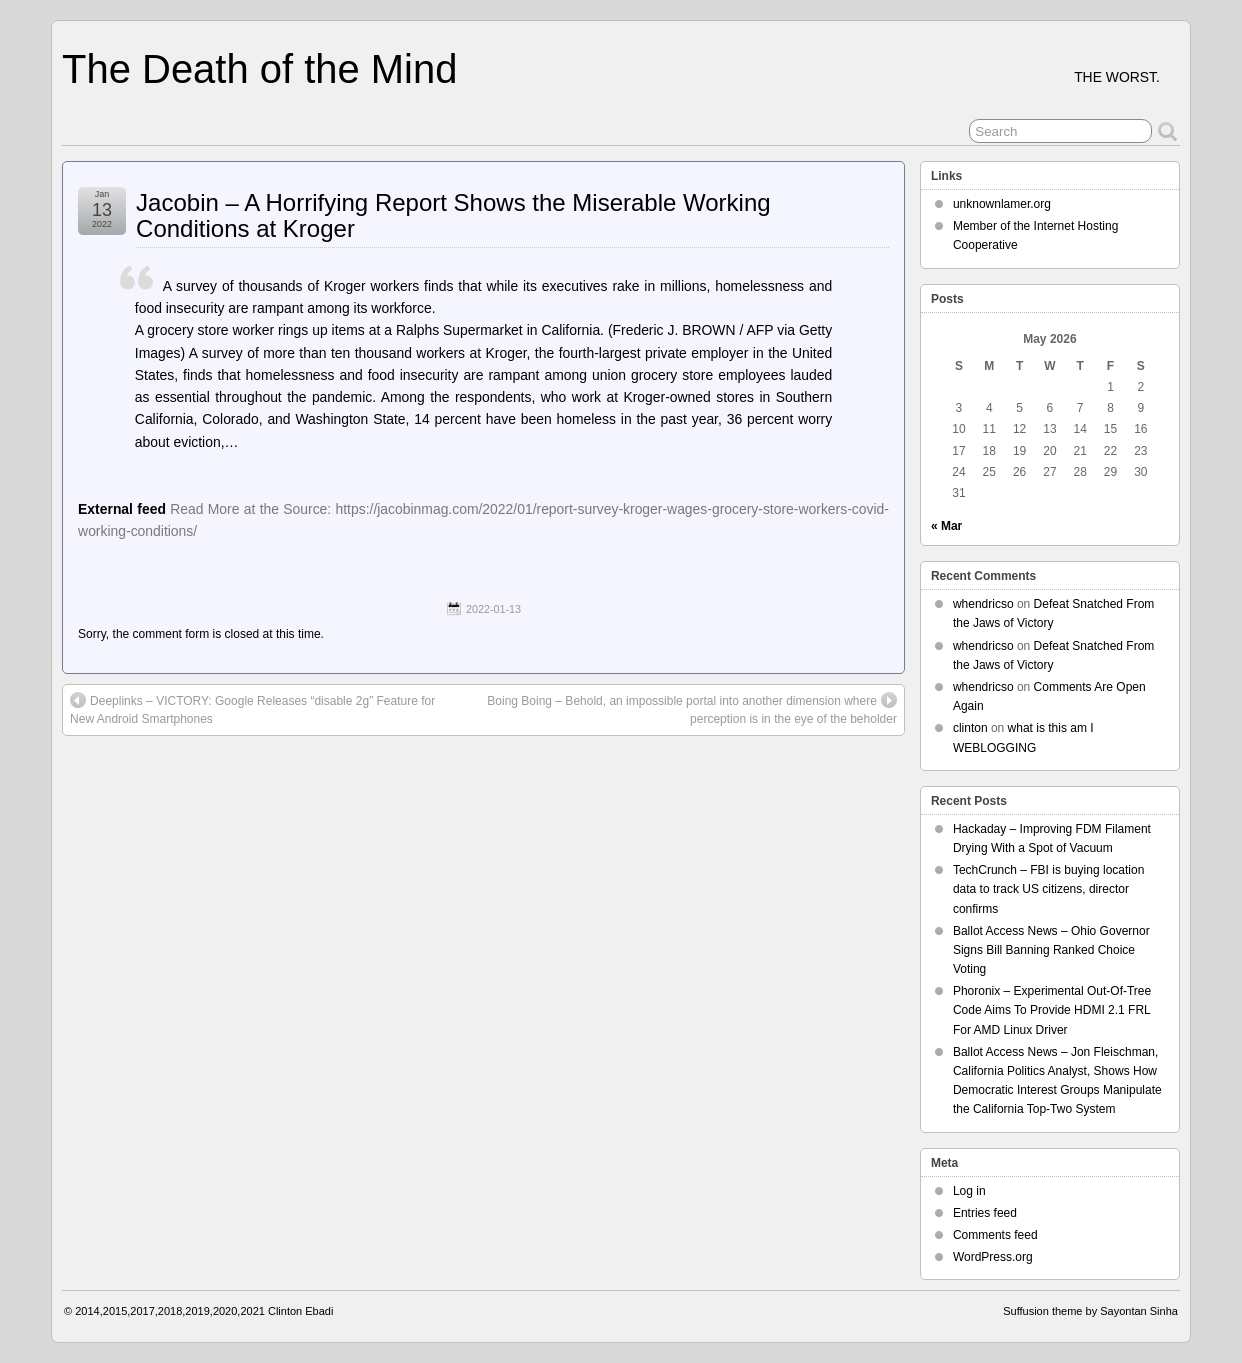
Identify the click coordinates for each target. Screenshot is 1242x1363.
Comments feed (995, 1235)
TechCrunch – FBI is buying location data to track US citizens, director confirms (1048, 889)
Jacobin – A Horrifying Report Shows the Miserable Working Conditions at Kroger (453, 215)
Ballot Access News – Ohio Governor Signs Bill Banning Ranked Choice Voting (1051, 950)
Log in (969, 1191)
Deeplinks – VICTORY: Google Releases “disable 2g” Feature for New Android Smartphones (252, 709)
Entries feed (985, 1213)
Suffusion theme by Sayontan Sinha (1090, 1311)
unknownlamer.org (1002, 204)
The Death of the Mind (259, 69)
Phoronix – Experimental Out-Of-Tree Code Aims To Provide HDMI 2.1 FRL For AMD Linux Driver (1052, 1010)
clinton (970, 728)
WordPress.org (993, 1257)
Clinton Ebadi (300, 1311)
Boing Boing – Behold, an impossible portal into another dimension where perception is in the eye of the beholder (692, 709)
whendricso (983, 604)
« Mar (946, 526)
